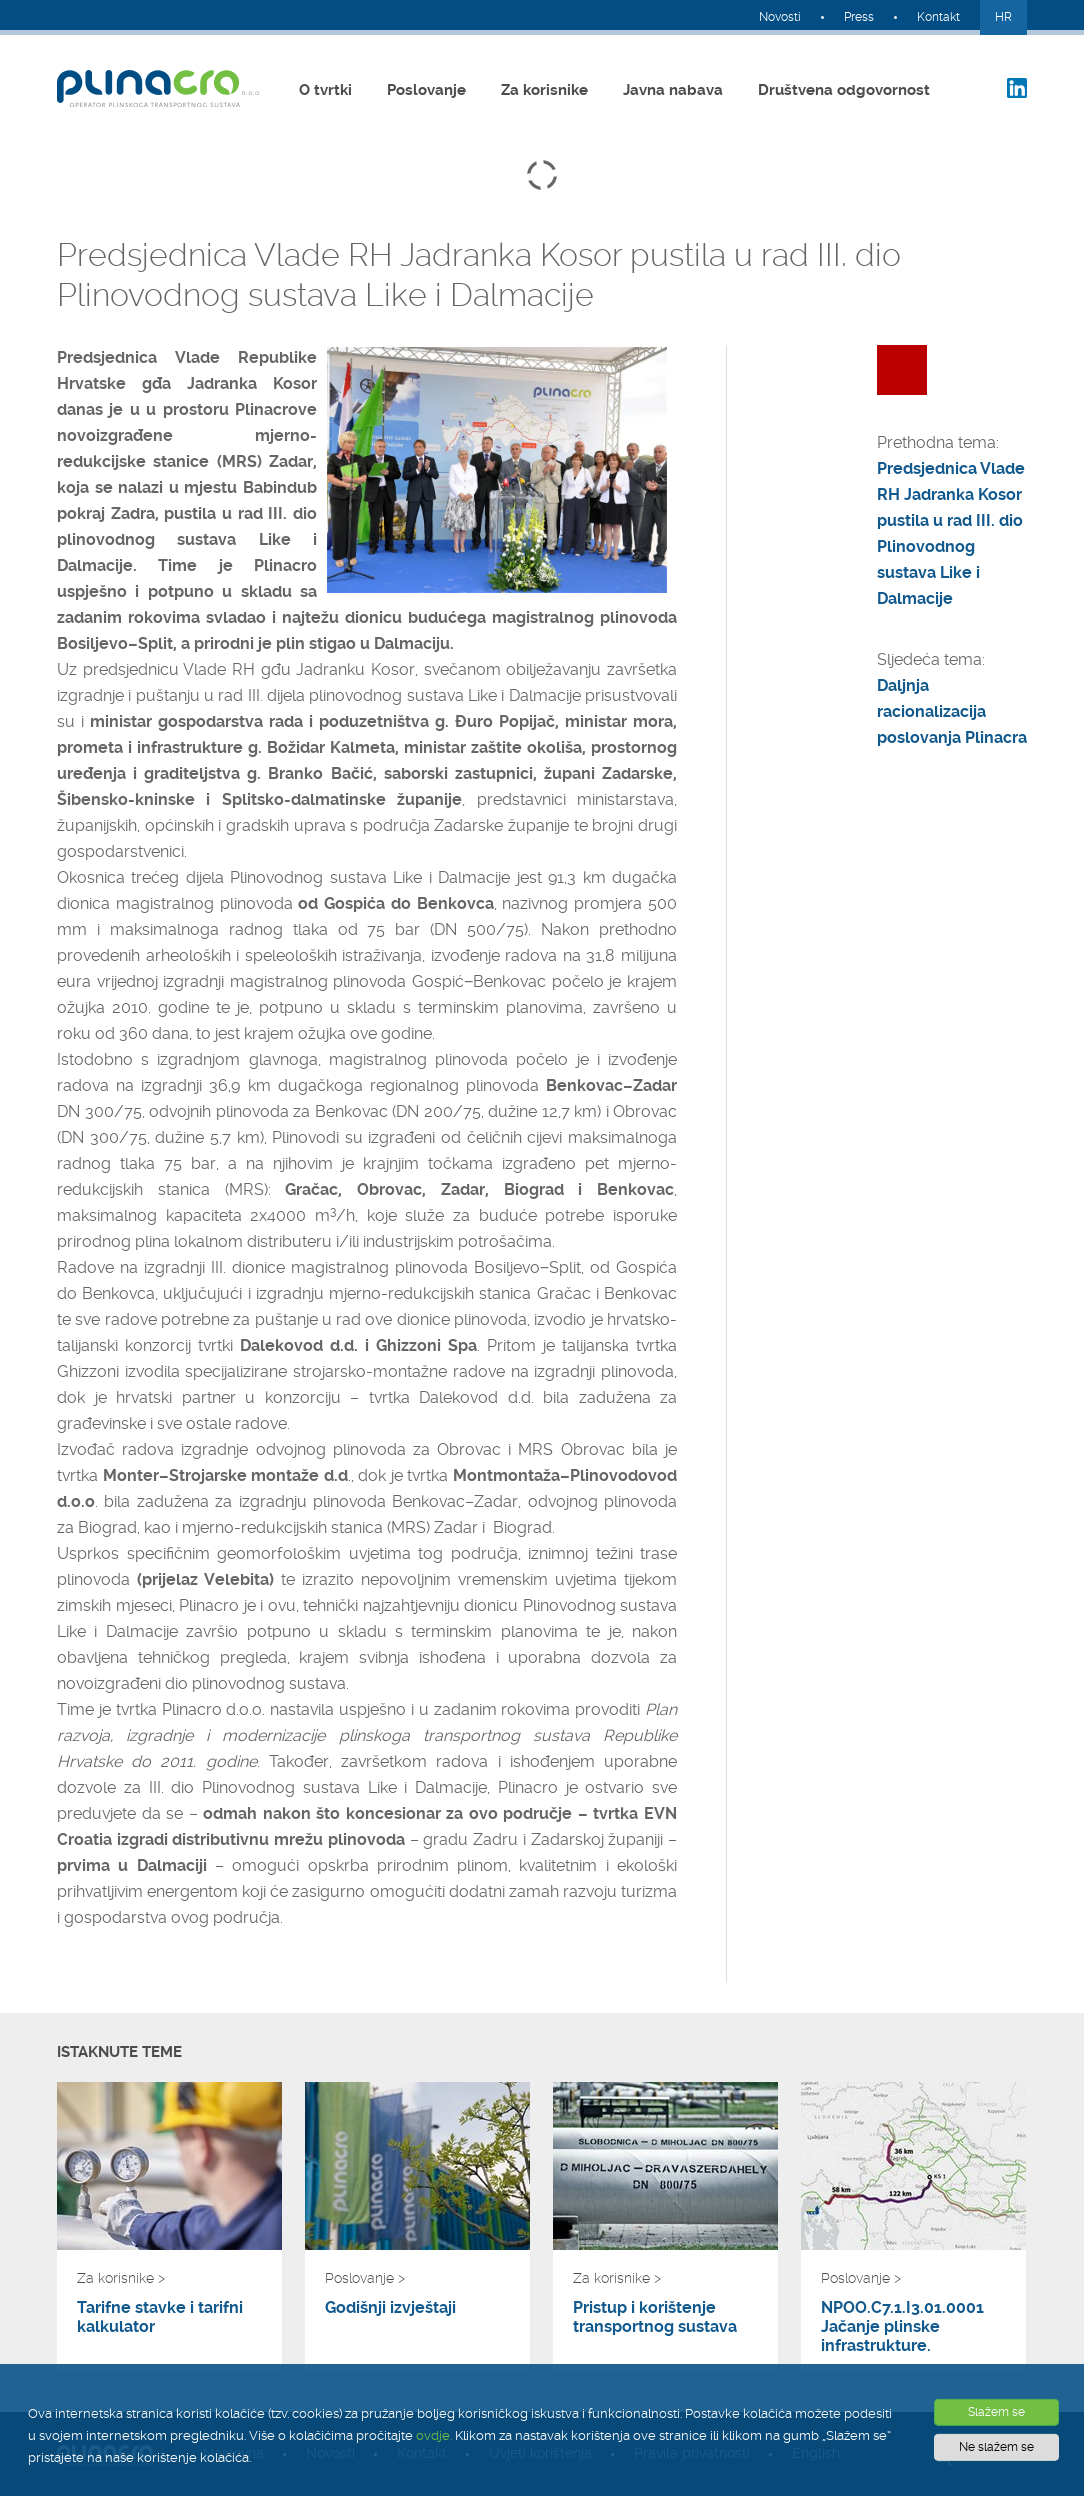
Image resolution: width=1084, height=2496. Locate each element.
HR (1003, 17)
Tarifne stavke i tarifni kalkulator (160, 2317)
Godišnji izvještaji (390, 2307)
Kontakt (938, 17)
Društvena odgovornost (844, 90)
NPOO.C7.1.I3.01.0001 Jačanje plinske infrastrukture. (902, 2326)
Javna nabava (673, 90)
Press (859, 17)
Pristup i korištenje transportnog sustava (655, 2317)
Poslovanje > (365, 2278)
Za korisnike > (121, 2278)
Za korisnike (544, 90)
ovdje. (434, 2435)
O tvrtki (325, 90)
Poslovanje (426, 90)
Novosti (780, 17)
